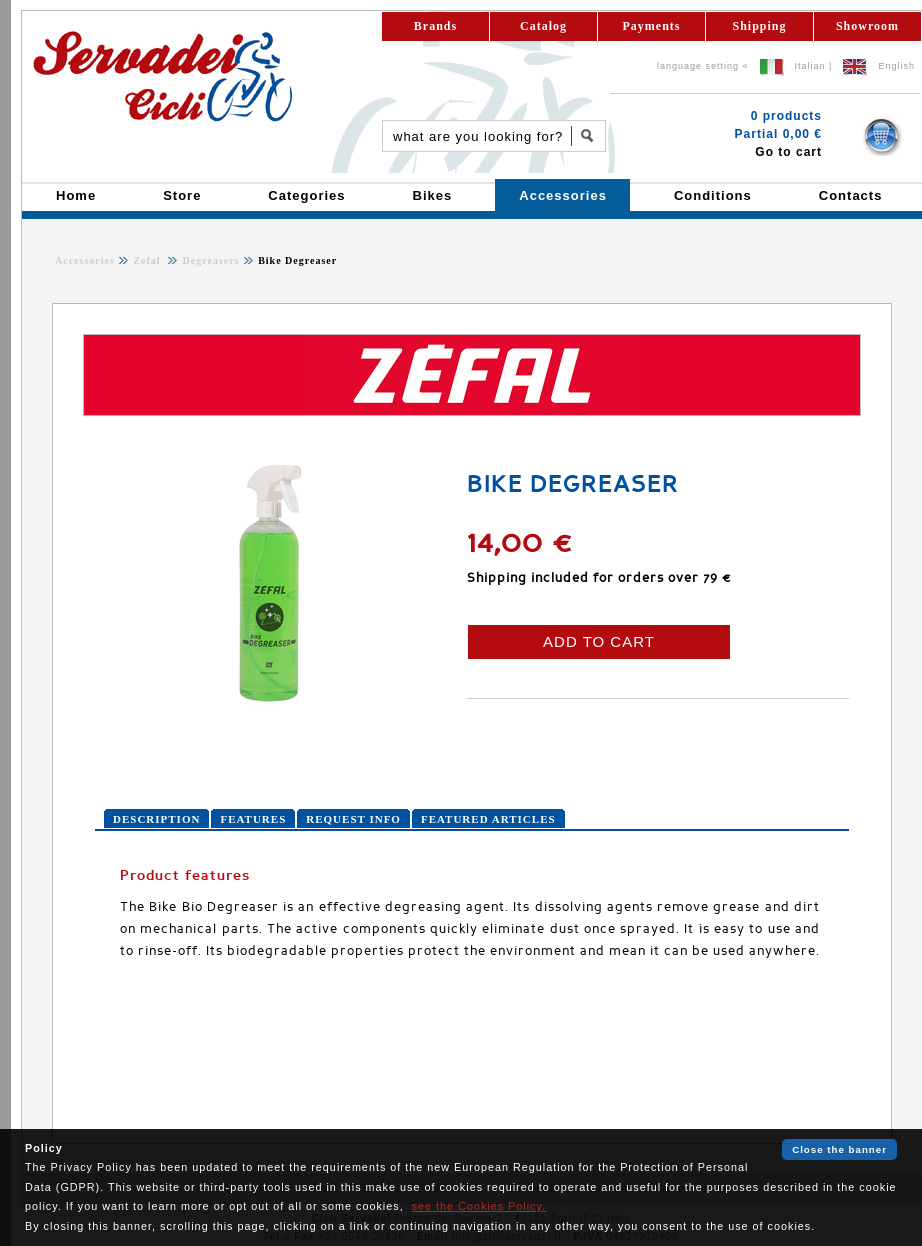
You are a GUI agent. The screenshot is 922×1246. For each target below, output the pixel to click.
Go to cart (788, 152)
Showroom (867, 26)
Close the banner (839, 1149)
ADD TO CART (599, 641)
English (896, 66)
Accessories (85, 260)
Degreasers (209, 260)
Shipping (759, 26)
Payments (652, 26)
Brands (435, 26)
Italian (810, 66)
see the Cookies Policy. (479, 1206)
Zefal (148, 260)
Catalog (543, 26)
